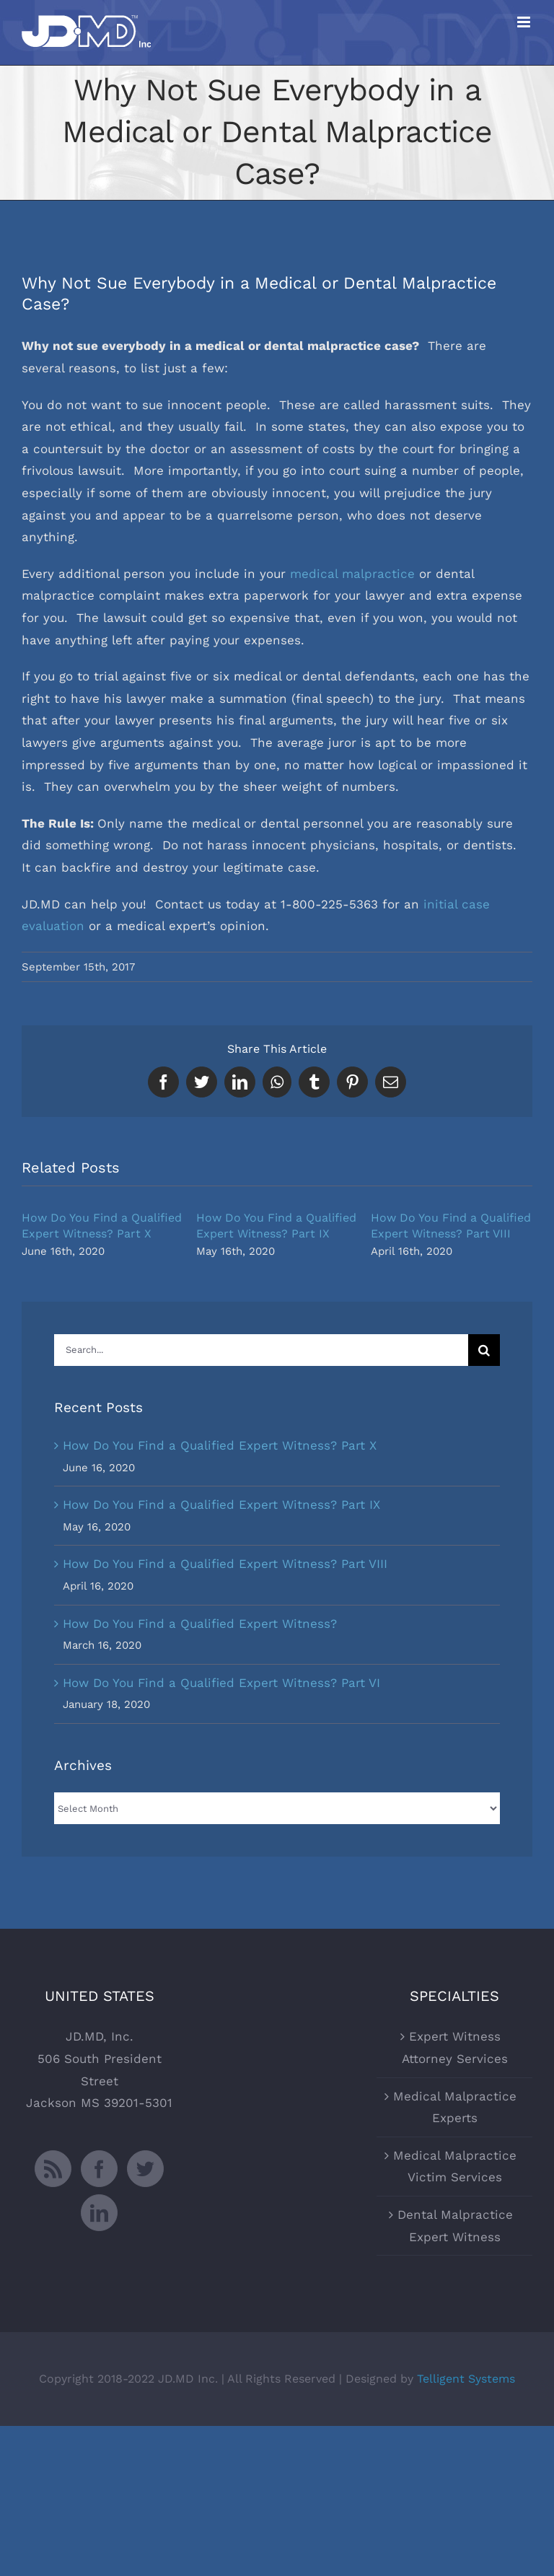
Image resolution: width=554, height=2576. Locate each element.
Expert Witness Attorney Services (455, 2047)
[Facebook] (99, 2168)
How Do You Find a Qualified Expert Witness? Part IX (221, 1504)
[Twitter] (145, 2168)
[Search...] (261, 1350)
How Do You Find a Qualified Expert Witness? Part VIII (225, 1563)
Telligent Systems (466, 2379)
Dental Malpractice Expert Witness (455, 2225)
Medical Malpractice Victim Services (454, 2166)
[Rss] (53, 2168)
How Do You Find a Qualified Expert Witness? (200, 1623)
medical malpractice (352, 573)
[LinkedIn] (99, 2212)
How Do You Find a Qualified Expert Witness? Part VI (221, 1682)
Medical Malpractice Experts (454, 2107)
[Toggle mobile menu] (524, 22)
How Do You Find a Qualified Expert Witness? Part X (220, 1445)
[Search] (484, 1350)
